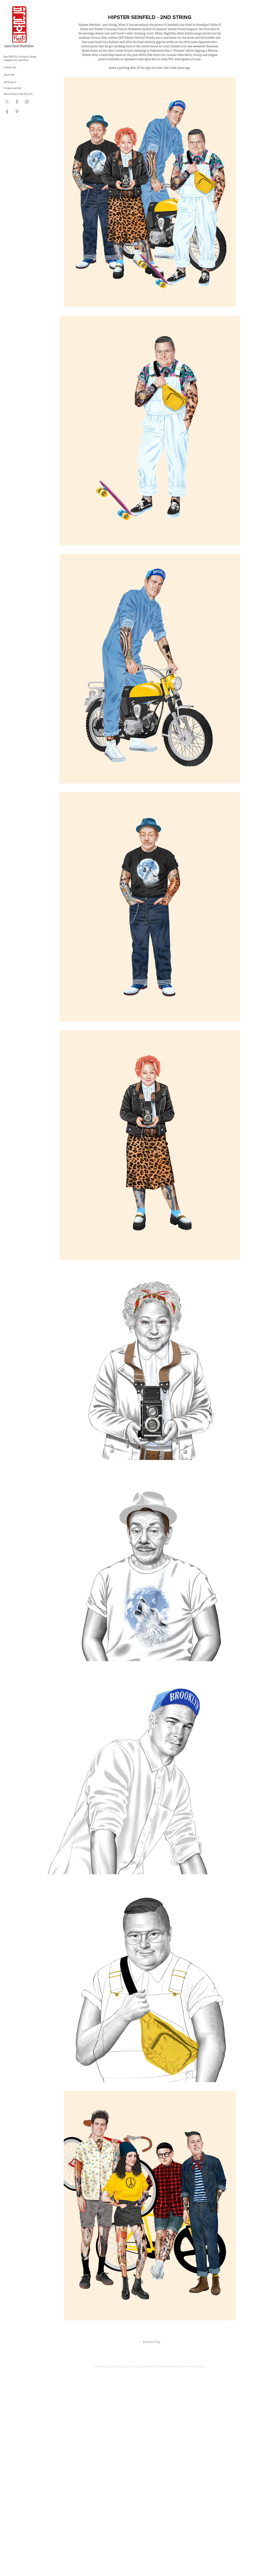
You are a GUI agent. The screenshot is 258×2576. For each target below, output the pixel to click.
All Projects (10, 82)
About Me (9, 74)
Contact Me (10, 67)
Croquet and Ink (13, 88)
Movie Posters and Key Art (18, 94)
